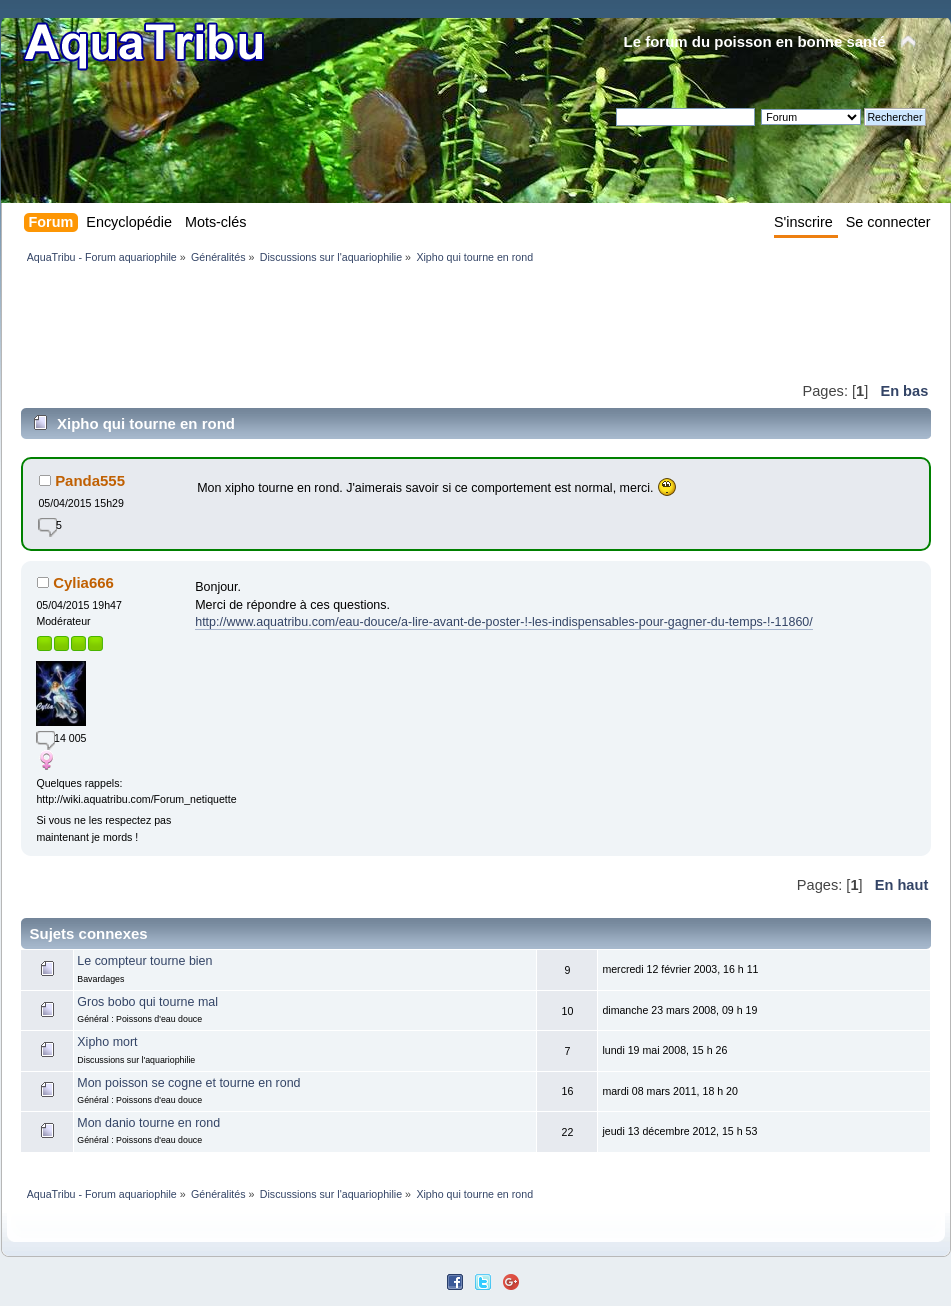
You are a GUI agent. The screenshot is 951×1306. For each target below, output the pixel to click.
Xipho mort (107, 1042)
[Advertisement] (385, 322)
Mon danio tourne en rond (148, 1123)
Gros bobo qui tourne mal (147, 1002)
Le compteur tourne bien (144, 961)
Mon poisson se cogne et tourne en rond (188, 1083)
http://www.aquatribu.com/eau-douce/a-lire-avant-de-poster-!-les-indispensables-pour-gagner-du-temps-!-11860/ (504, 622)
